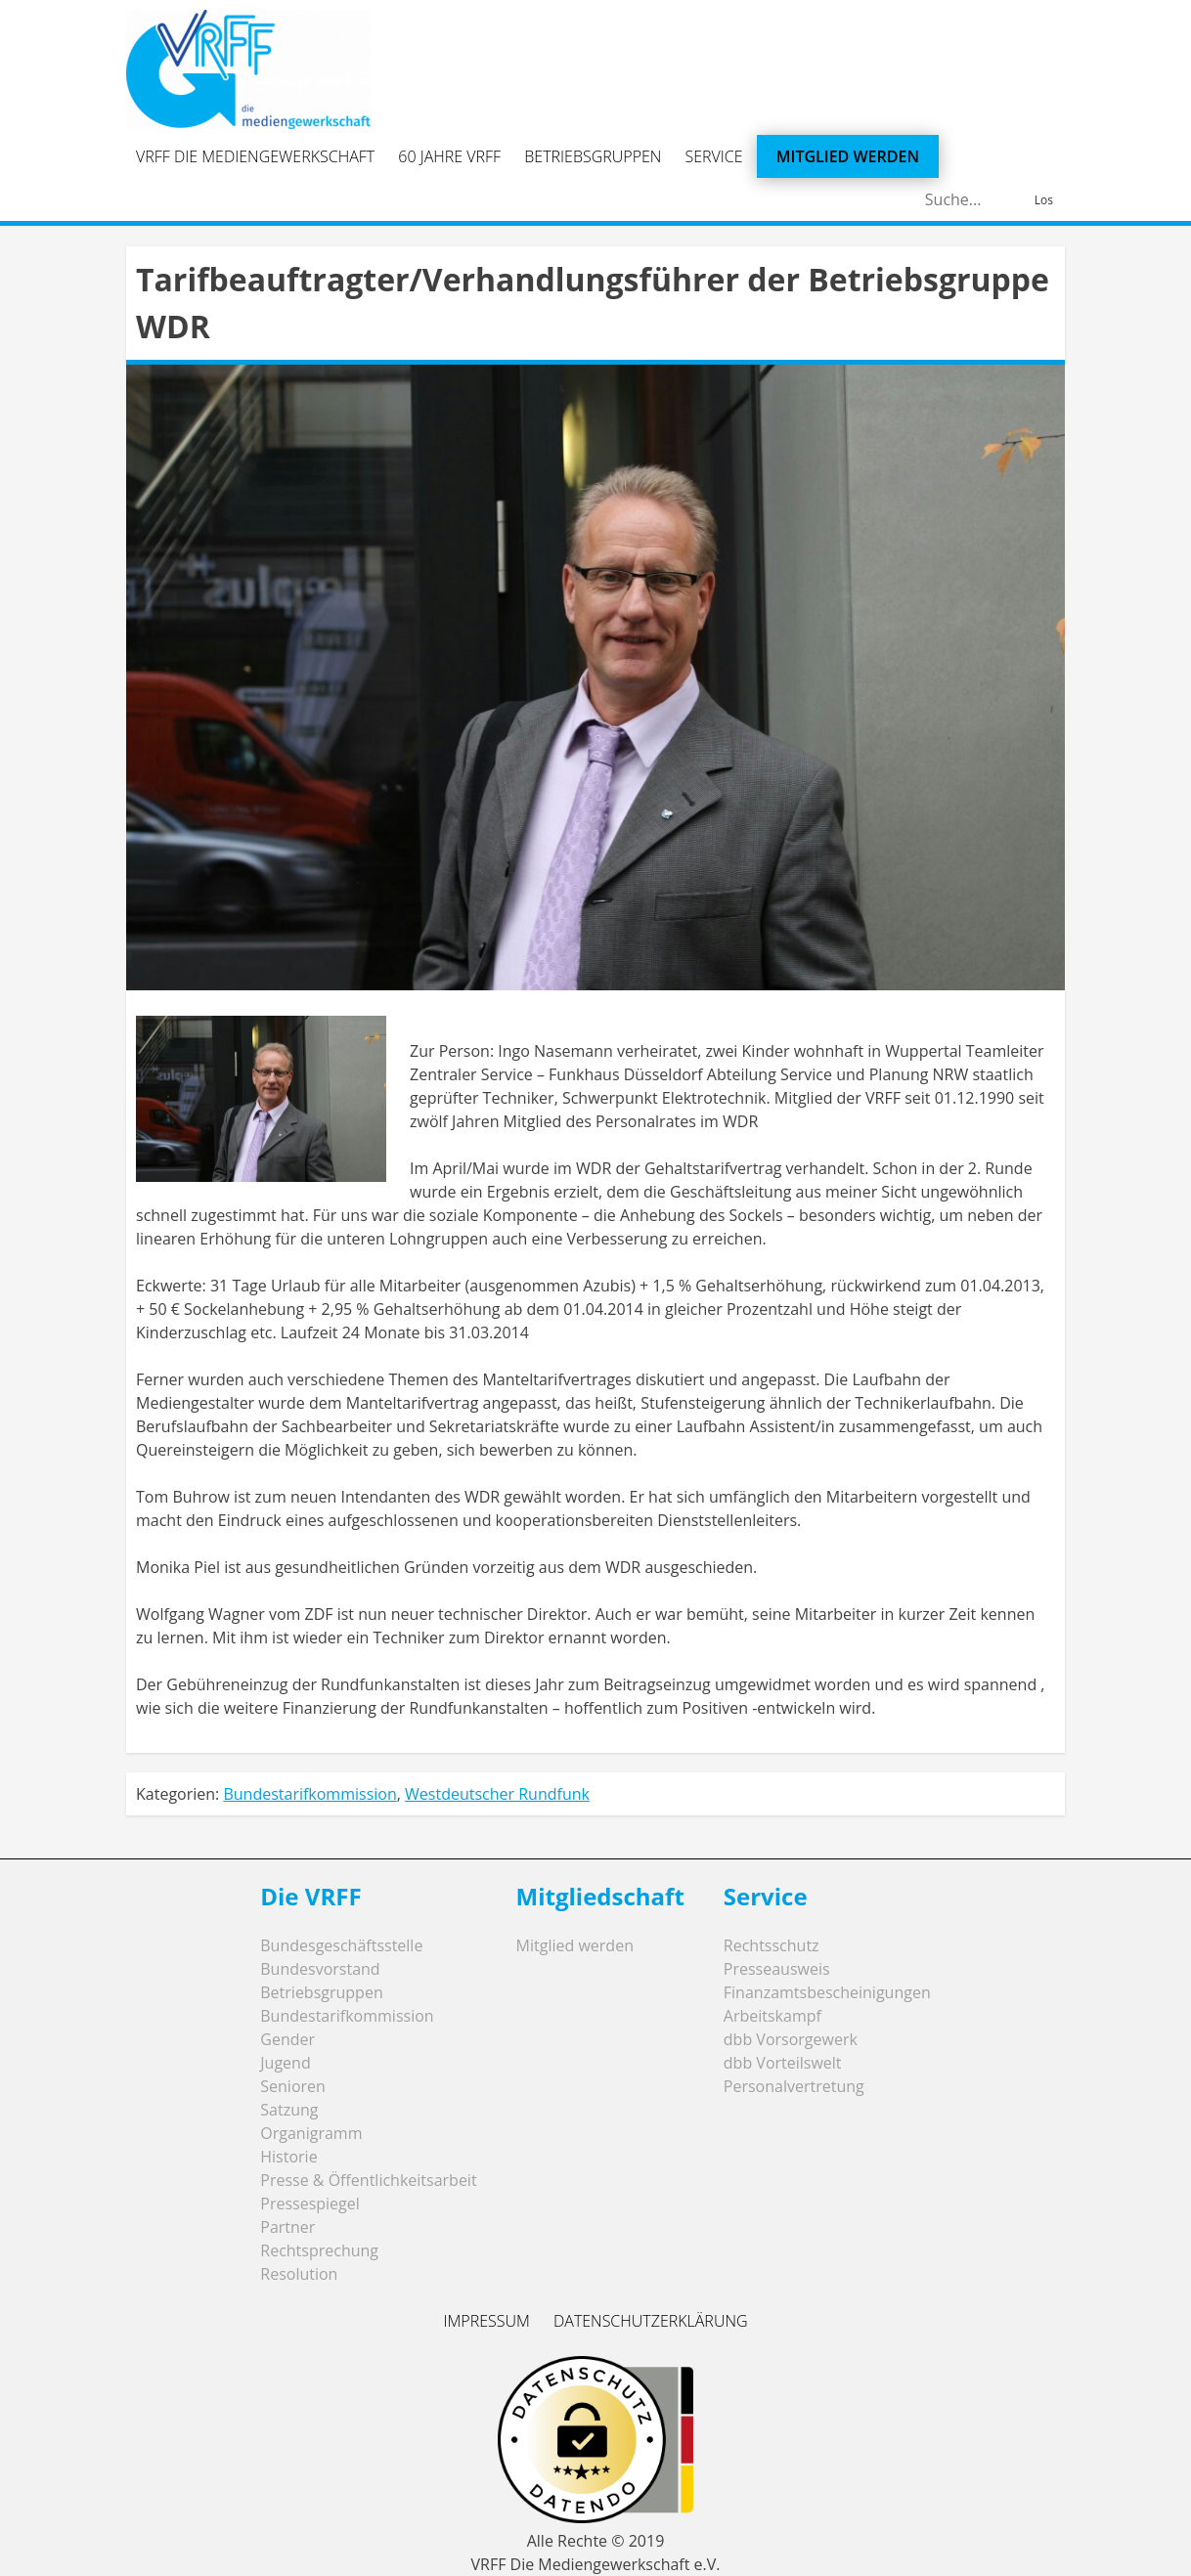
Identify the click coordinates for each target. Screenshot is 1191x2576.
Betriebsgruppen (592, 156)
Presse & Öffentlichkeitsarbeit (368, 2180)
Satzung (289, 2109)
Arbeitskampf (772, 2016)
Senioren (293, 2086)
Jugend (285, 2063)
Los (1044, 200)
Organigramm (311, 2133)
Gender (287, 2039)
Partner (287, 2227)
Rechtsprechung (319, 2250)
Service (714, 156)
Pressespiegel (310, 2203)
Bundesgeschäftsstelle (341, 1945)
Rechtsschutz (771, 1945)
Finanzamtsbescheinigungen (827, 1992)
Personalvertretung (794, 2086)
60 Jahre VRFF (449, 156)
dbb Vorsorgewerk (791, 2039)
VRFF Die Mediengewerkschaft (255, 156)
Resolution (298, 2274)
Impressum (486, 2321)
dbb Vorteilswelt (783, 2063)
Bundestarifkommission (309, 1794)
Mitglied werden (847, 156)
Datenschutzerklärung (650, 2321)
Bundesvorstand (319, 1969)
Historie (288, 2156)
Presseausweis (777, 1969)
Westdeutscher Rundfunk (497, 1794)
